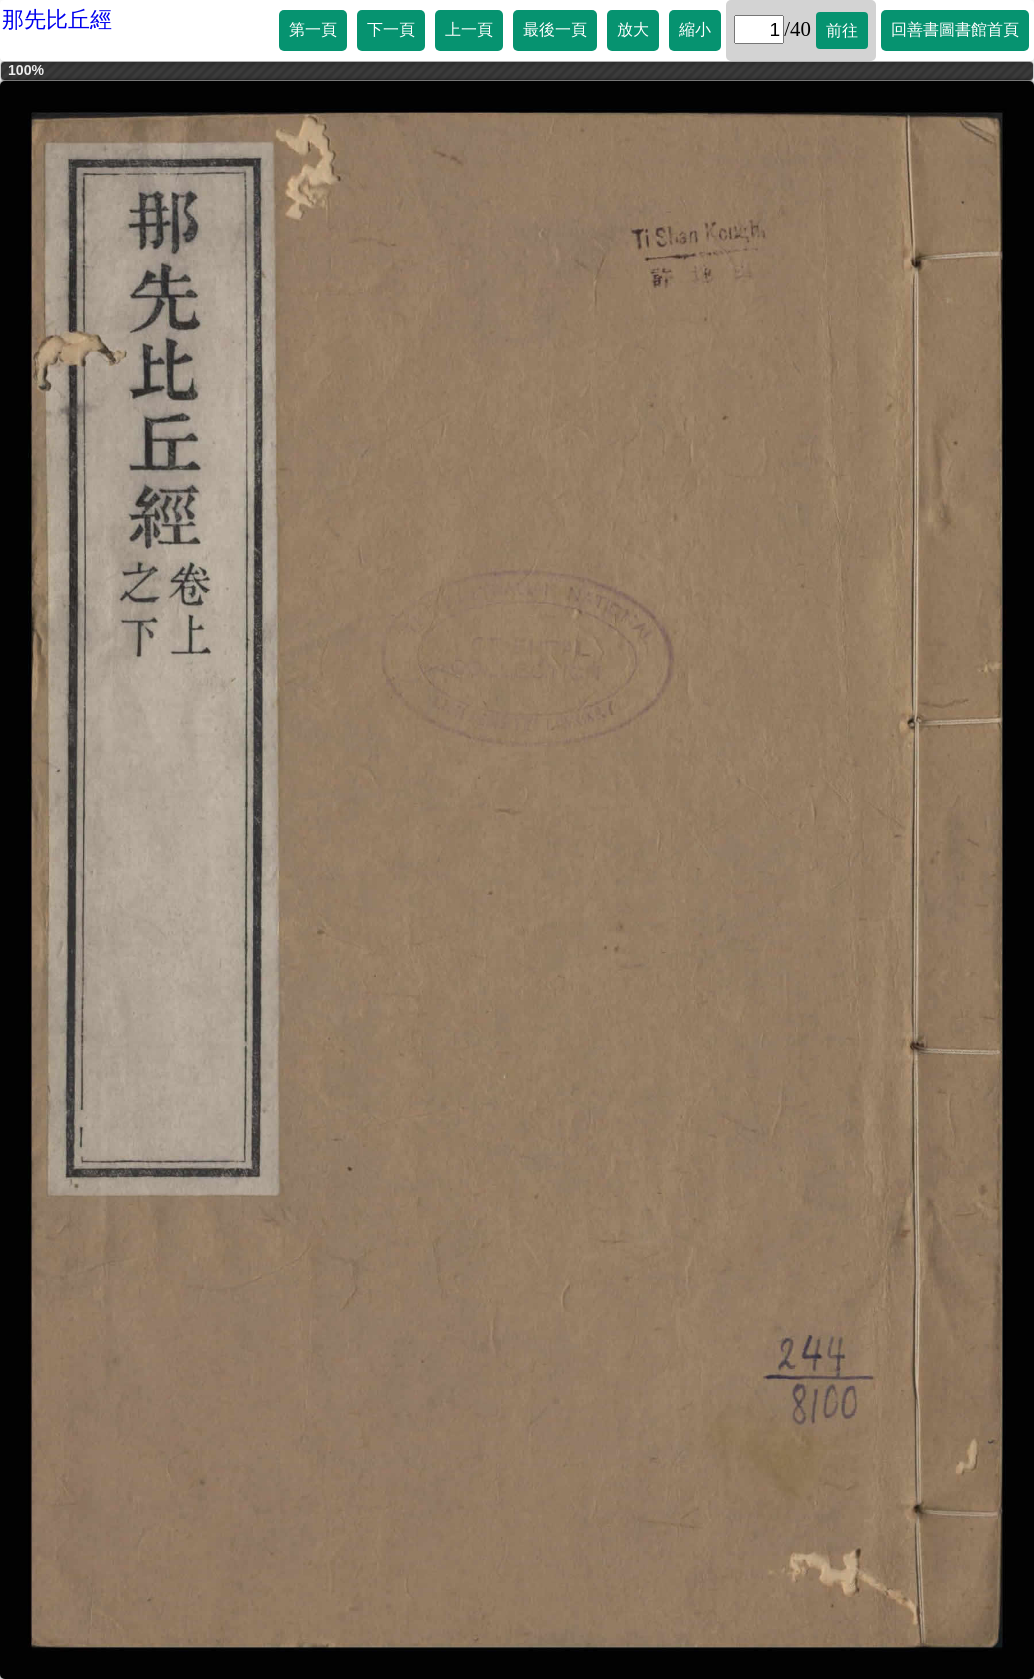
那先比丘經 (57, 19)
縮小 (695, 29)
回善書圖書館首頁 (955, 29)
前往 (842, 30)
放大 (633, 29)
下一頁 (391, 29)
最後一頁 (555, 29)
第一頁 (313, 29)
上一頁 (469, 29)
